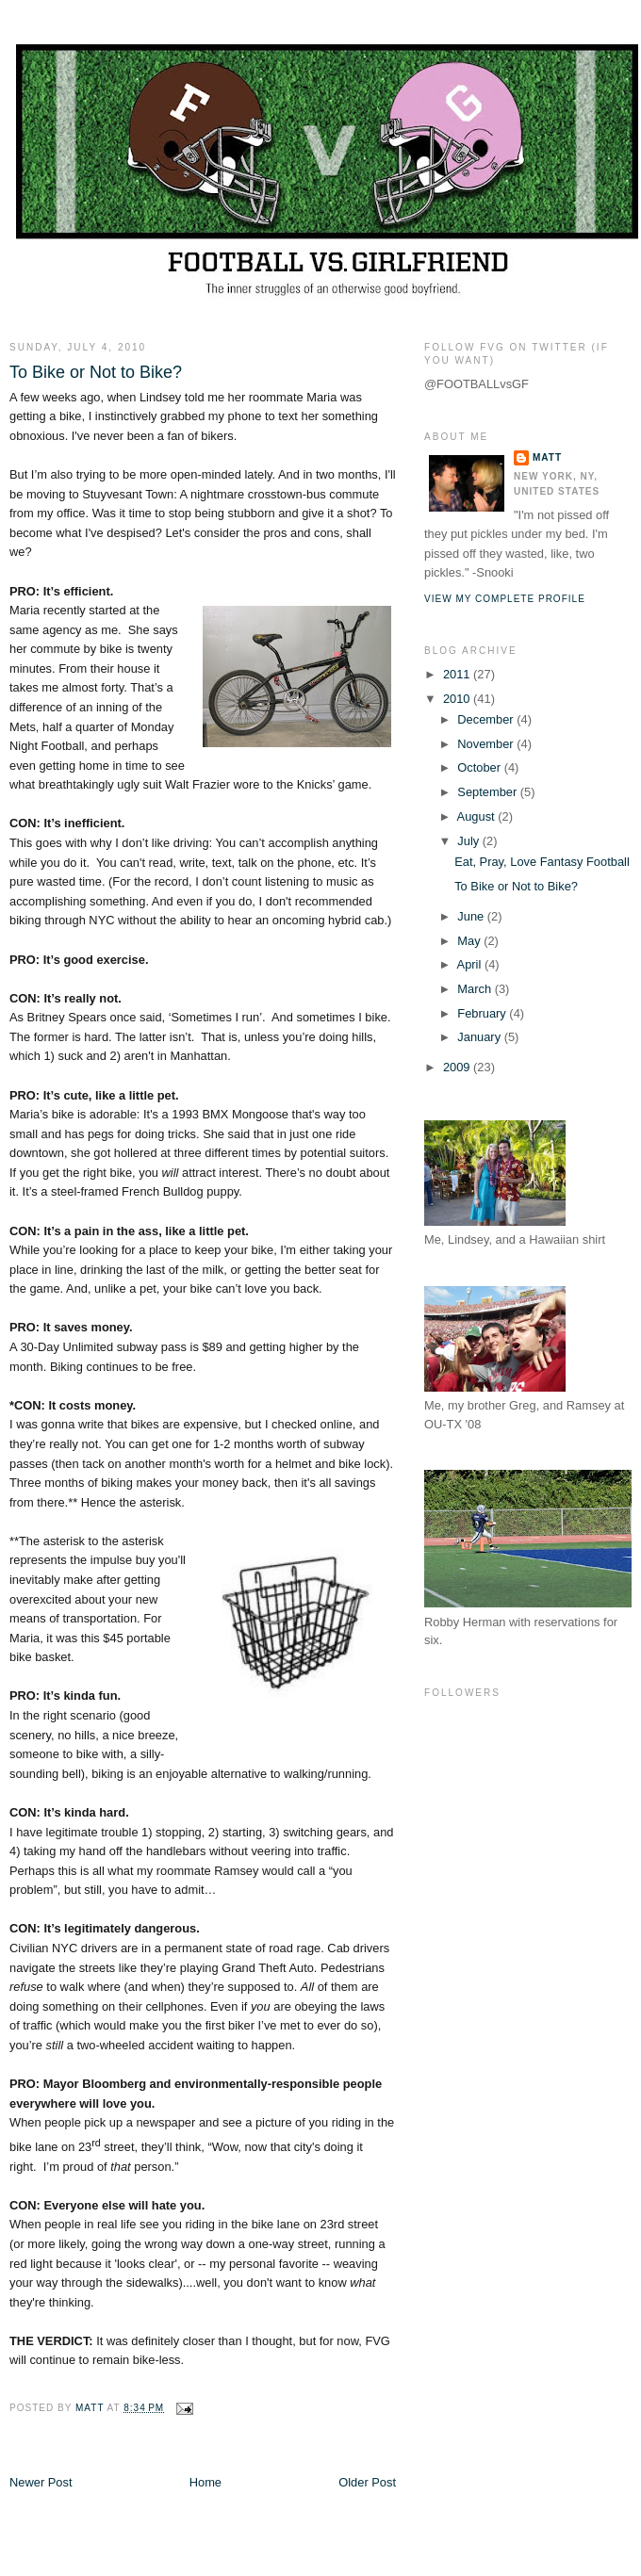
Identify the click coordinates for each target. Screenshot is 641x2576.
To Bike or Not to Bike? (516, 886)
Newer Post (40, 2482)
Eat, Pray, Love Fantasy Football (542, 862)
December (487, 719)
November (487, 744)
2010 (458, 699)
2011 (458, 674)
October (480, 767)
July (469, 841)
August (478, 816)
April (471, 964)
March (475, 989)
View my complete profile (504, 599)
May (470, 941)
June (471, 916)
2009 (458, 1067)
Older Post (367, 2482)
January (480, 1037)
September (488, 792)
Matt (547, 457)
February (483, 1013)
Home (205, 2482)
